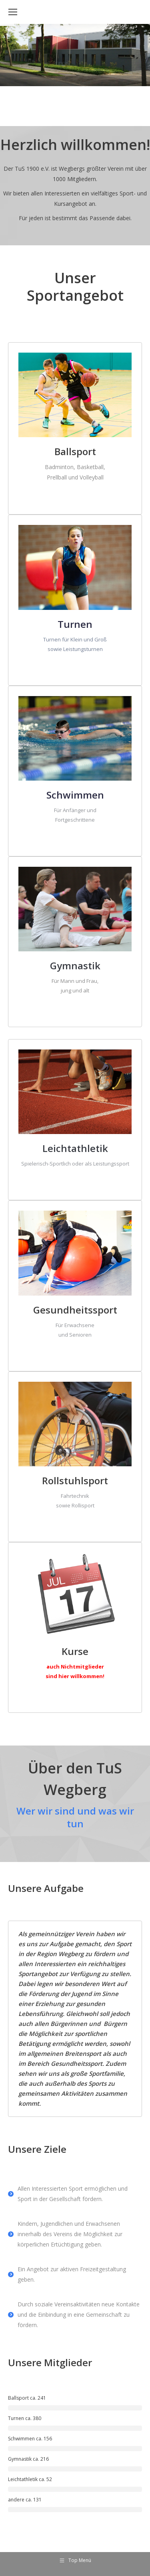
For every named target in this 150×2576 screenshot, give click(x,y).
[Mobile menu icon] (13, 12)
